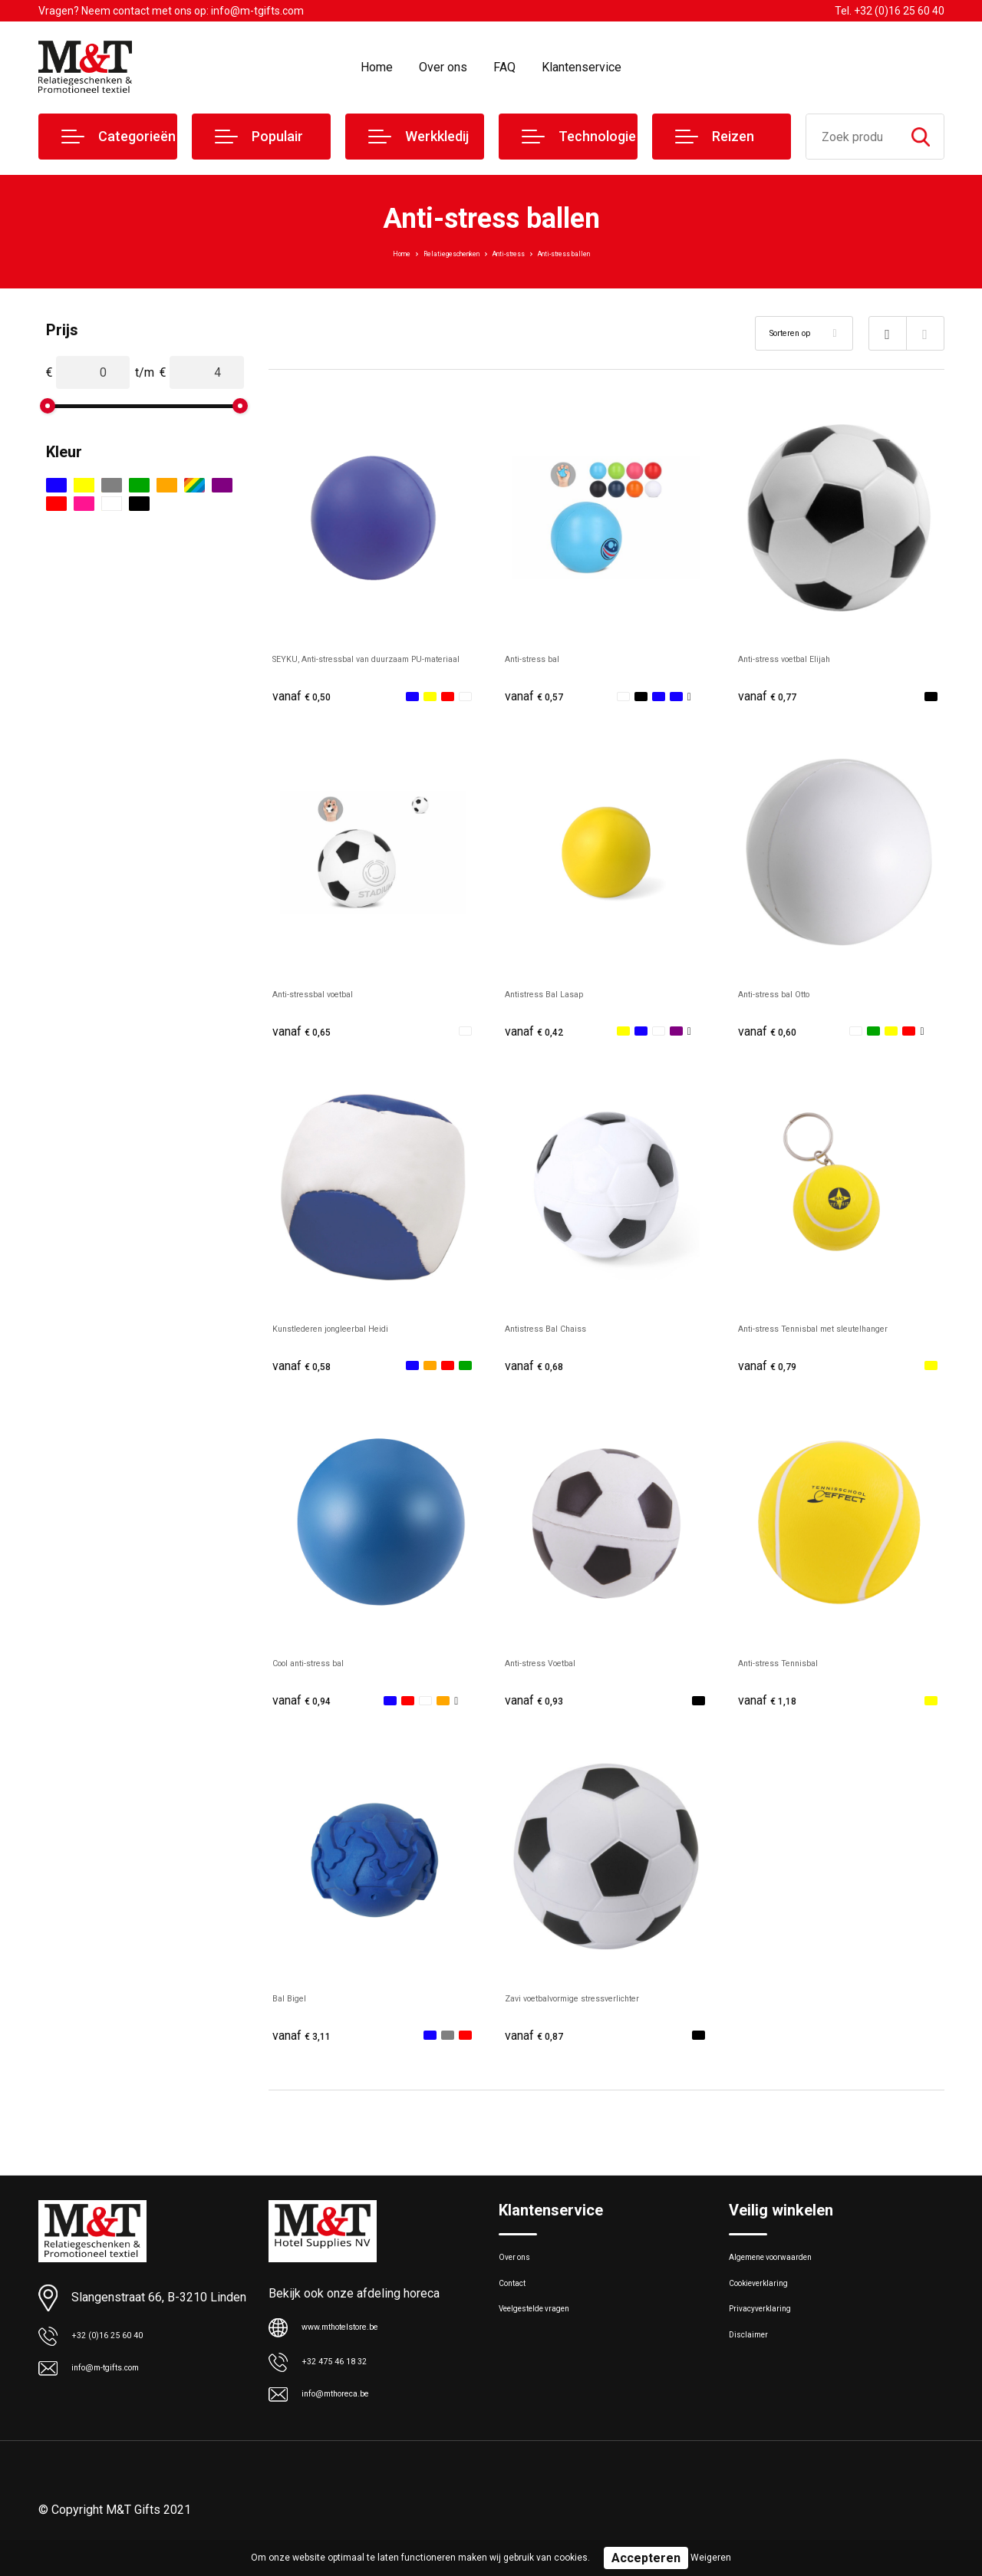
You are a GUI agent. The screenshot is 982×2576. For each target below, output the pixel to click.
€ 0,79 (772, 1373)
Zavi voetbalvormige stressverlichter (604, 2011)
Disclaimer (755, 2378)
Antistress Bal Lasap (561, 996)
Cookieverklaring (770, 2312)
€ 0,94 (306, 1712)
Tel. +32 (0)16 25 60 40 (889, 11)
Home (377, 67)
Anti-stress (516, 252)
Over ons (443, 67)
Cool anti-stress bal (325, 1672)
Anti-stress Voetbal (557, 1672)
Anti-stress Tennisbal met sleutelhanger (807, 1342)
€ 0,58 (306, 1373)
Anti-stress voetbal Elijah (805, 658)
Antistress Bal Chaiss (563, 1334)
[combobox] (852, 136)
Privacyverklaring (770, 2345)
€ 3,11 (306, 2050)
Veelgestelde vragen (550, 2345)
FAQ (504, 67)
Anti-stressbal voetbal (332, 996)
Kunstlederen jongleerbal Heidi (354, 1334)
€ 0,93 (539, 1712)
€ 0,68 (539, 1373)
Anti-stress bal (545, 658)
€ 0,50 (306, 697)
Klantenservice (581, 67)
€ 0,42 (539, 1035)
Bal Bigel (296, 2011)
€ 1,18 (772, 1712)
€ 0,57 (539, 697)
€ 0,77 (772, 697)
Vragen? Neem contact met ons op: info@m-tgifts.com (171, 11)
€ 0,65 (306, 1035)
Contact (519, 2312)
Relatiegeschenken (426, 252)
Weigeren (710, 2557)
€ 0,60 (772, 1035)
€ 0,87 (539, 2050)
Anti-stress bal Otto (791, 996)
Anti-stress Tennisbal (795, 1672)
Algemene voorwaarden (789, 2279)
